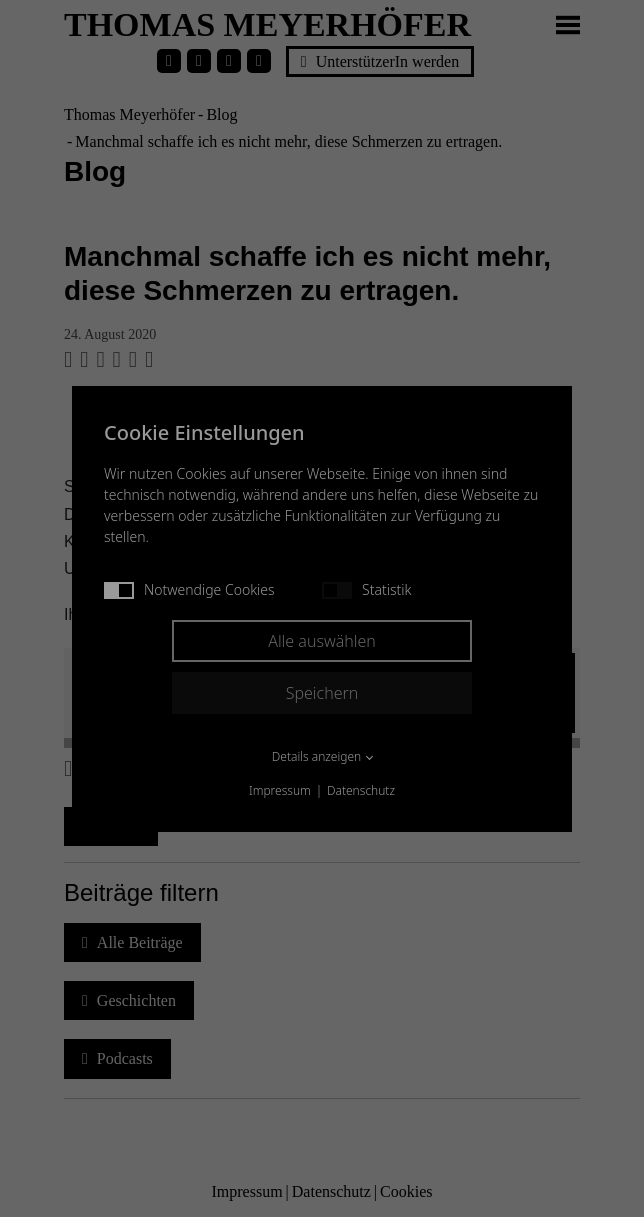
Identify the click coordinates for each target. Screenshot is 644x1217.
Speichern (322, 693)
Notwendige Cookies (189, 589)
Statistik (366, 589)
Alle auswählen (322, 641)
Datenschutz (361, 790)
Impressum (280, 790)
